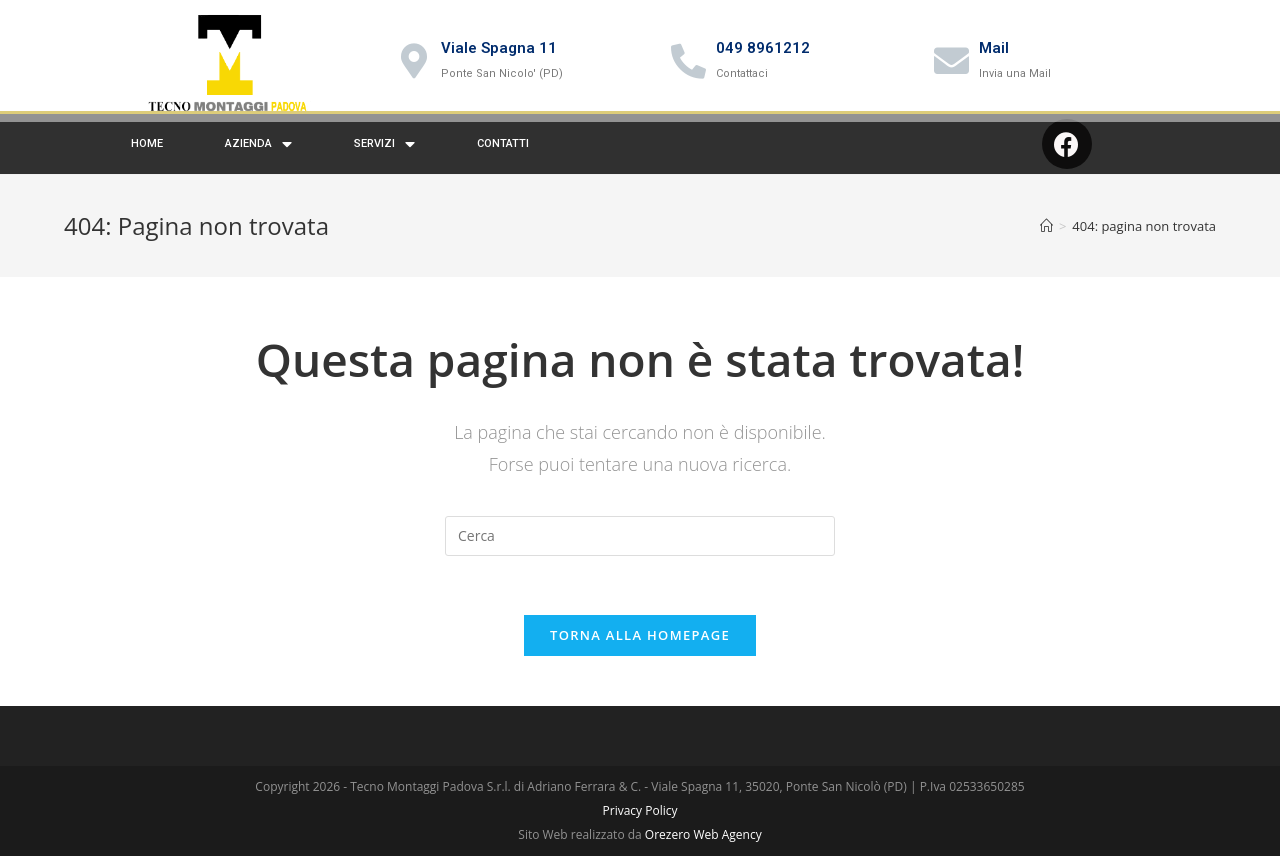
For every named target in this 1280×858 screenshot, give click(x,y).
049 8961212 (763, 48)
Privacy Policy (640, 821)
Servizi (384, 155)
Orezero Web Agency (703, 845)
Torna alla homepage (640, 646)
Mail (994, 48)
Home (147, 154)
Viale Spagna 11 (499, 48)
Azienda (258, 155)
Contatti (503, 154)
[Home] (1046, 237)
